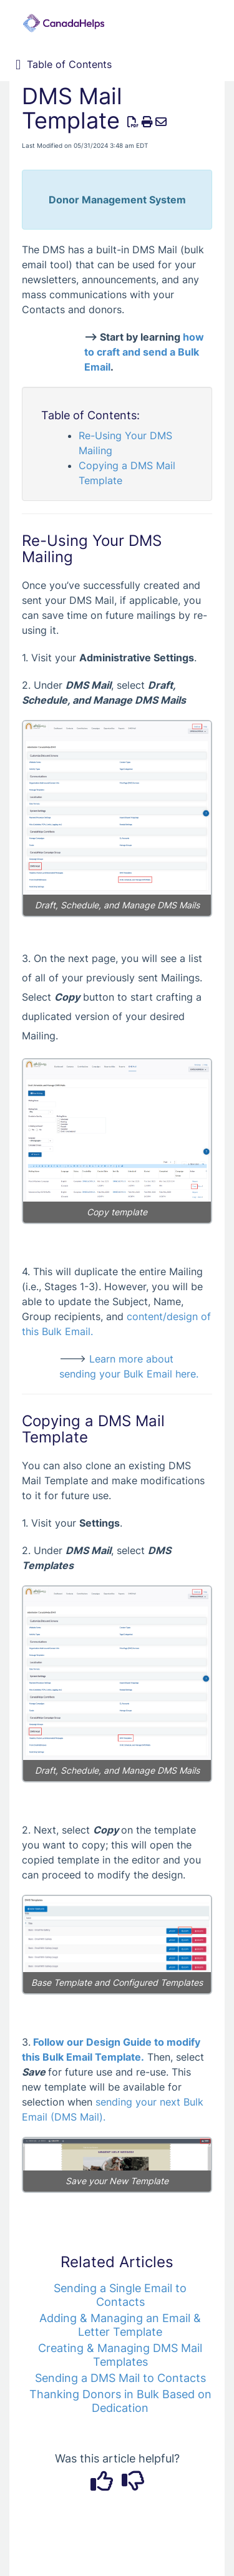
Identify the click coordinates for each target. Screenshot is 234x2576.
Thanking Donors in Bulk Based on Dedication (120, 2401)
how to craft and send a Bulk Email (144, 352)
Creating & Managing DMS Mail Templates (120, 2354)
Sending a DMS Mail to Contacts (120, 2377)
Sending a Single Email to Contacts (120, 2295)
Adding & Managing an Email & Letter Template (120, 2324)
